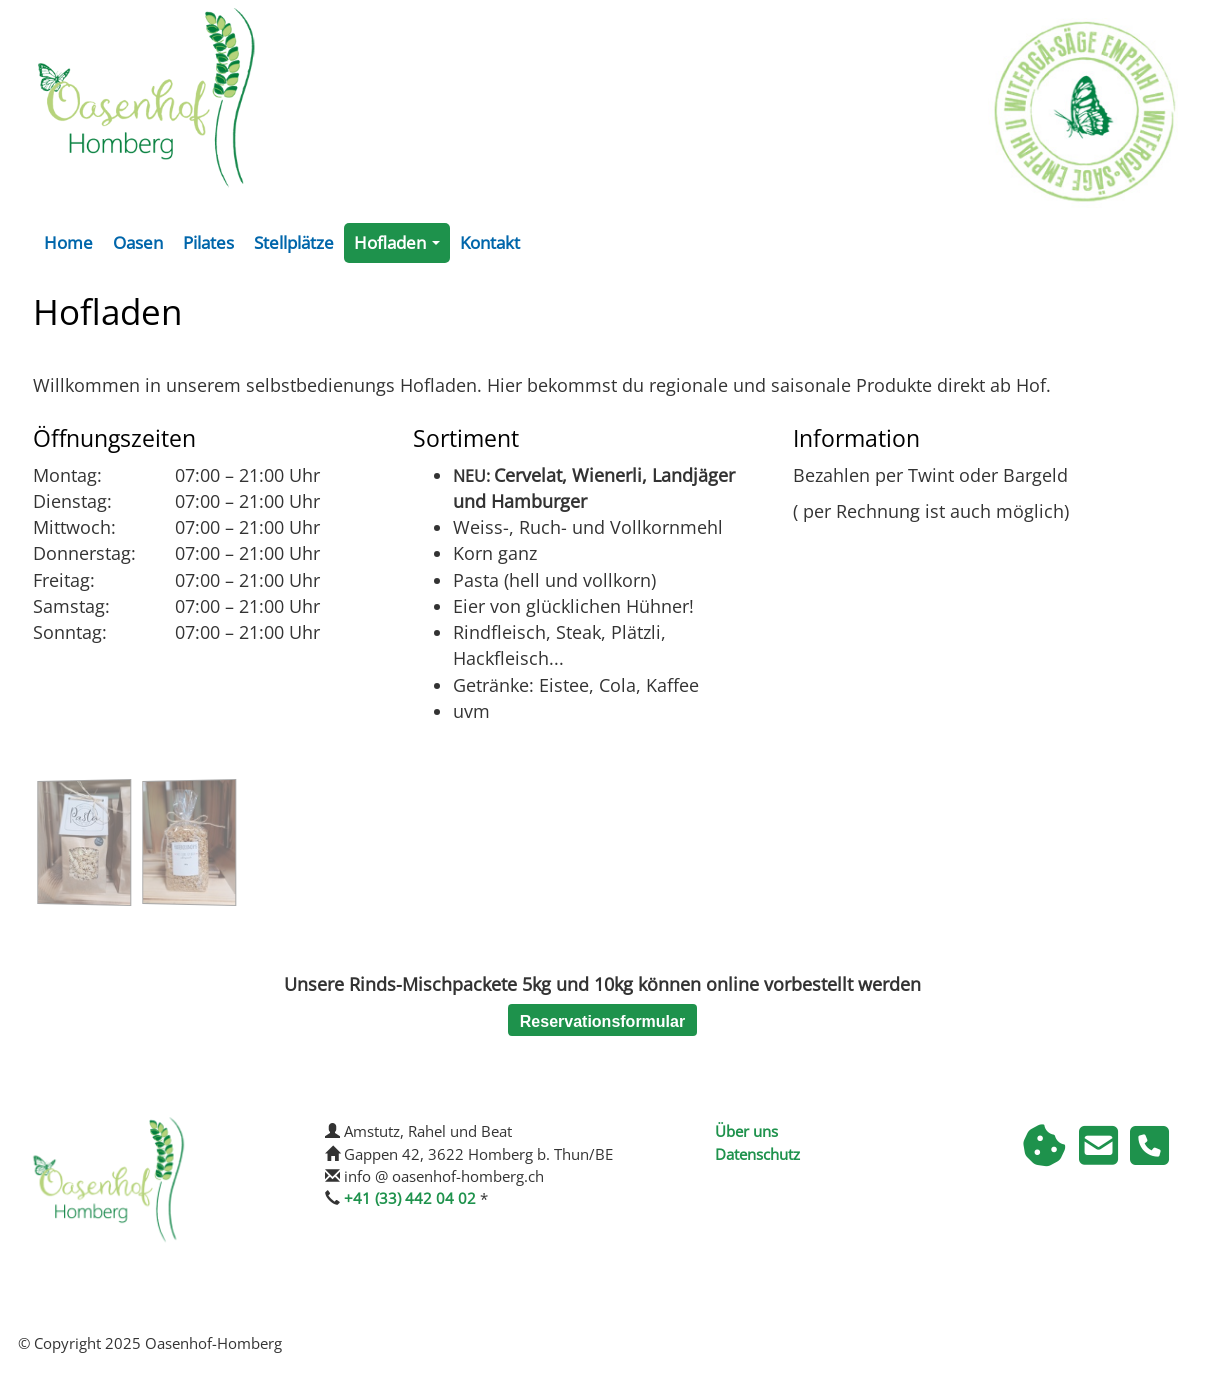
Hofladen (401, 247)
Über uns (746, 1131)
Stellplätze (294, 242)
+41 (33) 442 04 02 (410, 1198)
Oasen (138, 242)
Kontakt (490, 242)
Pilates (208, 242)
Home (68, 242)
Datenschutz (757, 1154)
